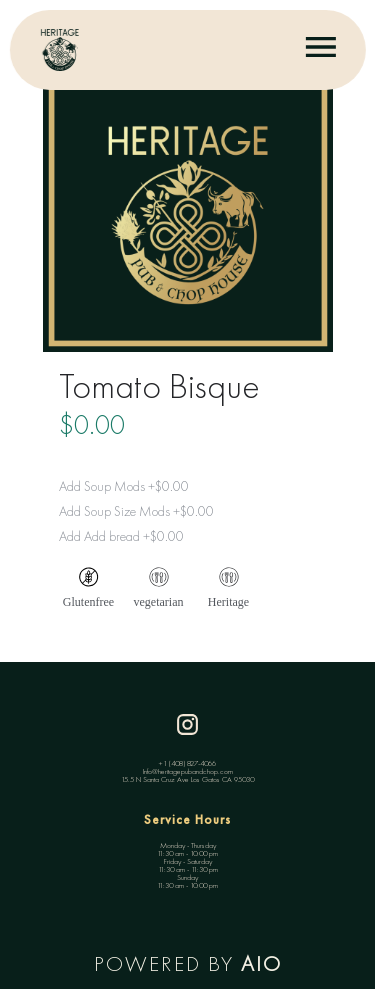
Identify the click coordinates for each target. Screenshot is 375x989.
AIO (261, 963)
